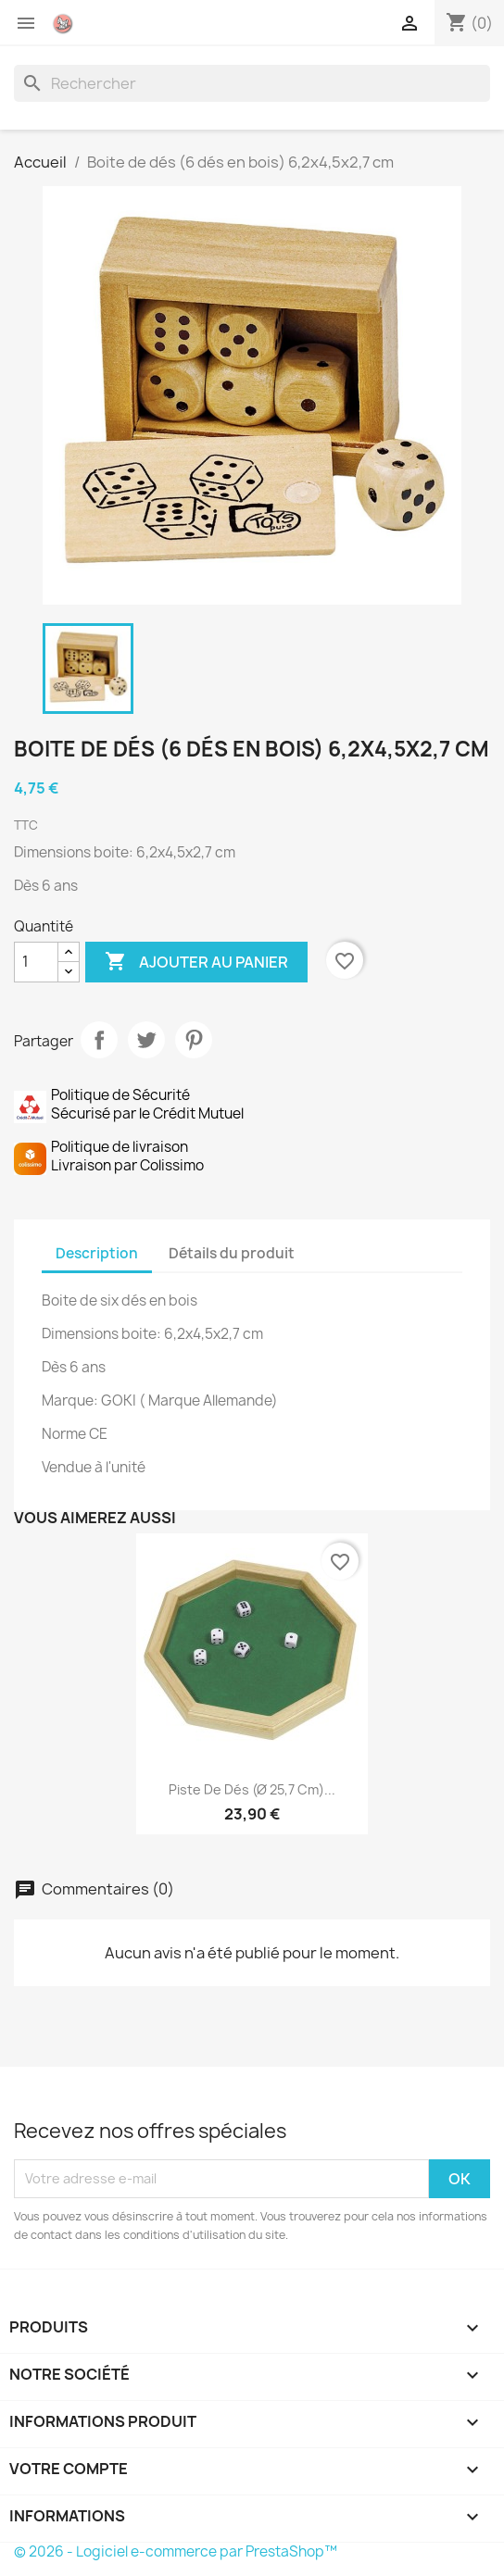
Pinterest (193, 1039)
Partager (99, 1039)
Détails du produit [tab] (232, 1253)
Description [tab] (97, 1253)
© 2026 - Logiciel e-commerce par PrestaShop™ (175, 2551)
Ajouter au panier (196, 962)
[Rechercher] (252, 83)
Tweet (146, 1039)
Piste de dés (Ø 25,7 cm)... (252, 1789)
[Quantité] (36, 962)
